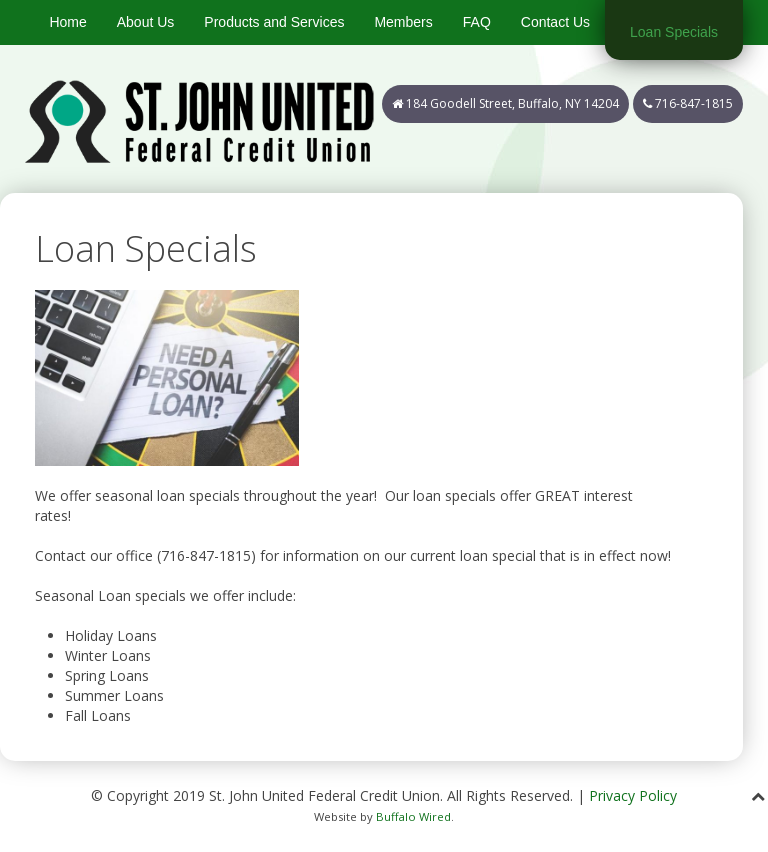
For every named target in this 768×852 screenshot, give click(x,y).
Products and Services (274, 22)
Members (403, 22)
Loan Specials (674, 32)
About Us (146, 22)
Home (67, 22)
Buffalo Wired (413, 816)
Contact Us (555, 22)
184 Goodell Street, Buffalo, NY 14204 (505, 103)
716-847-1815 (688, 103)
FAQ (477, 22)
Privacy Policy (633, 795)
